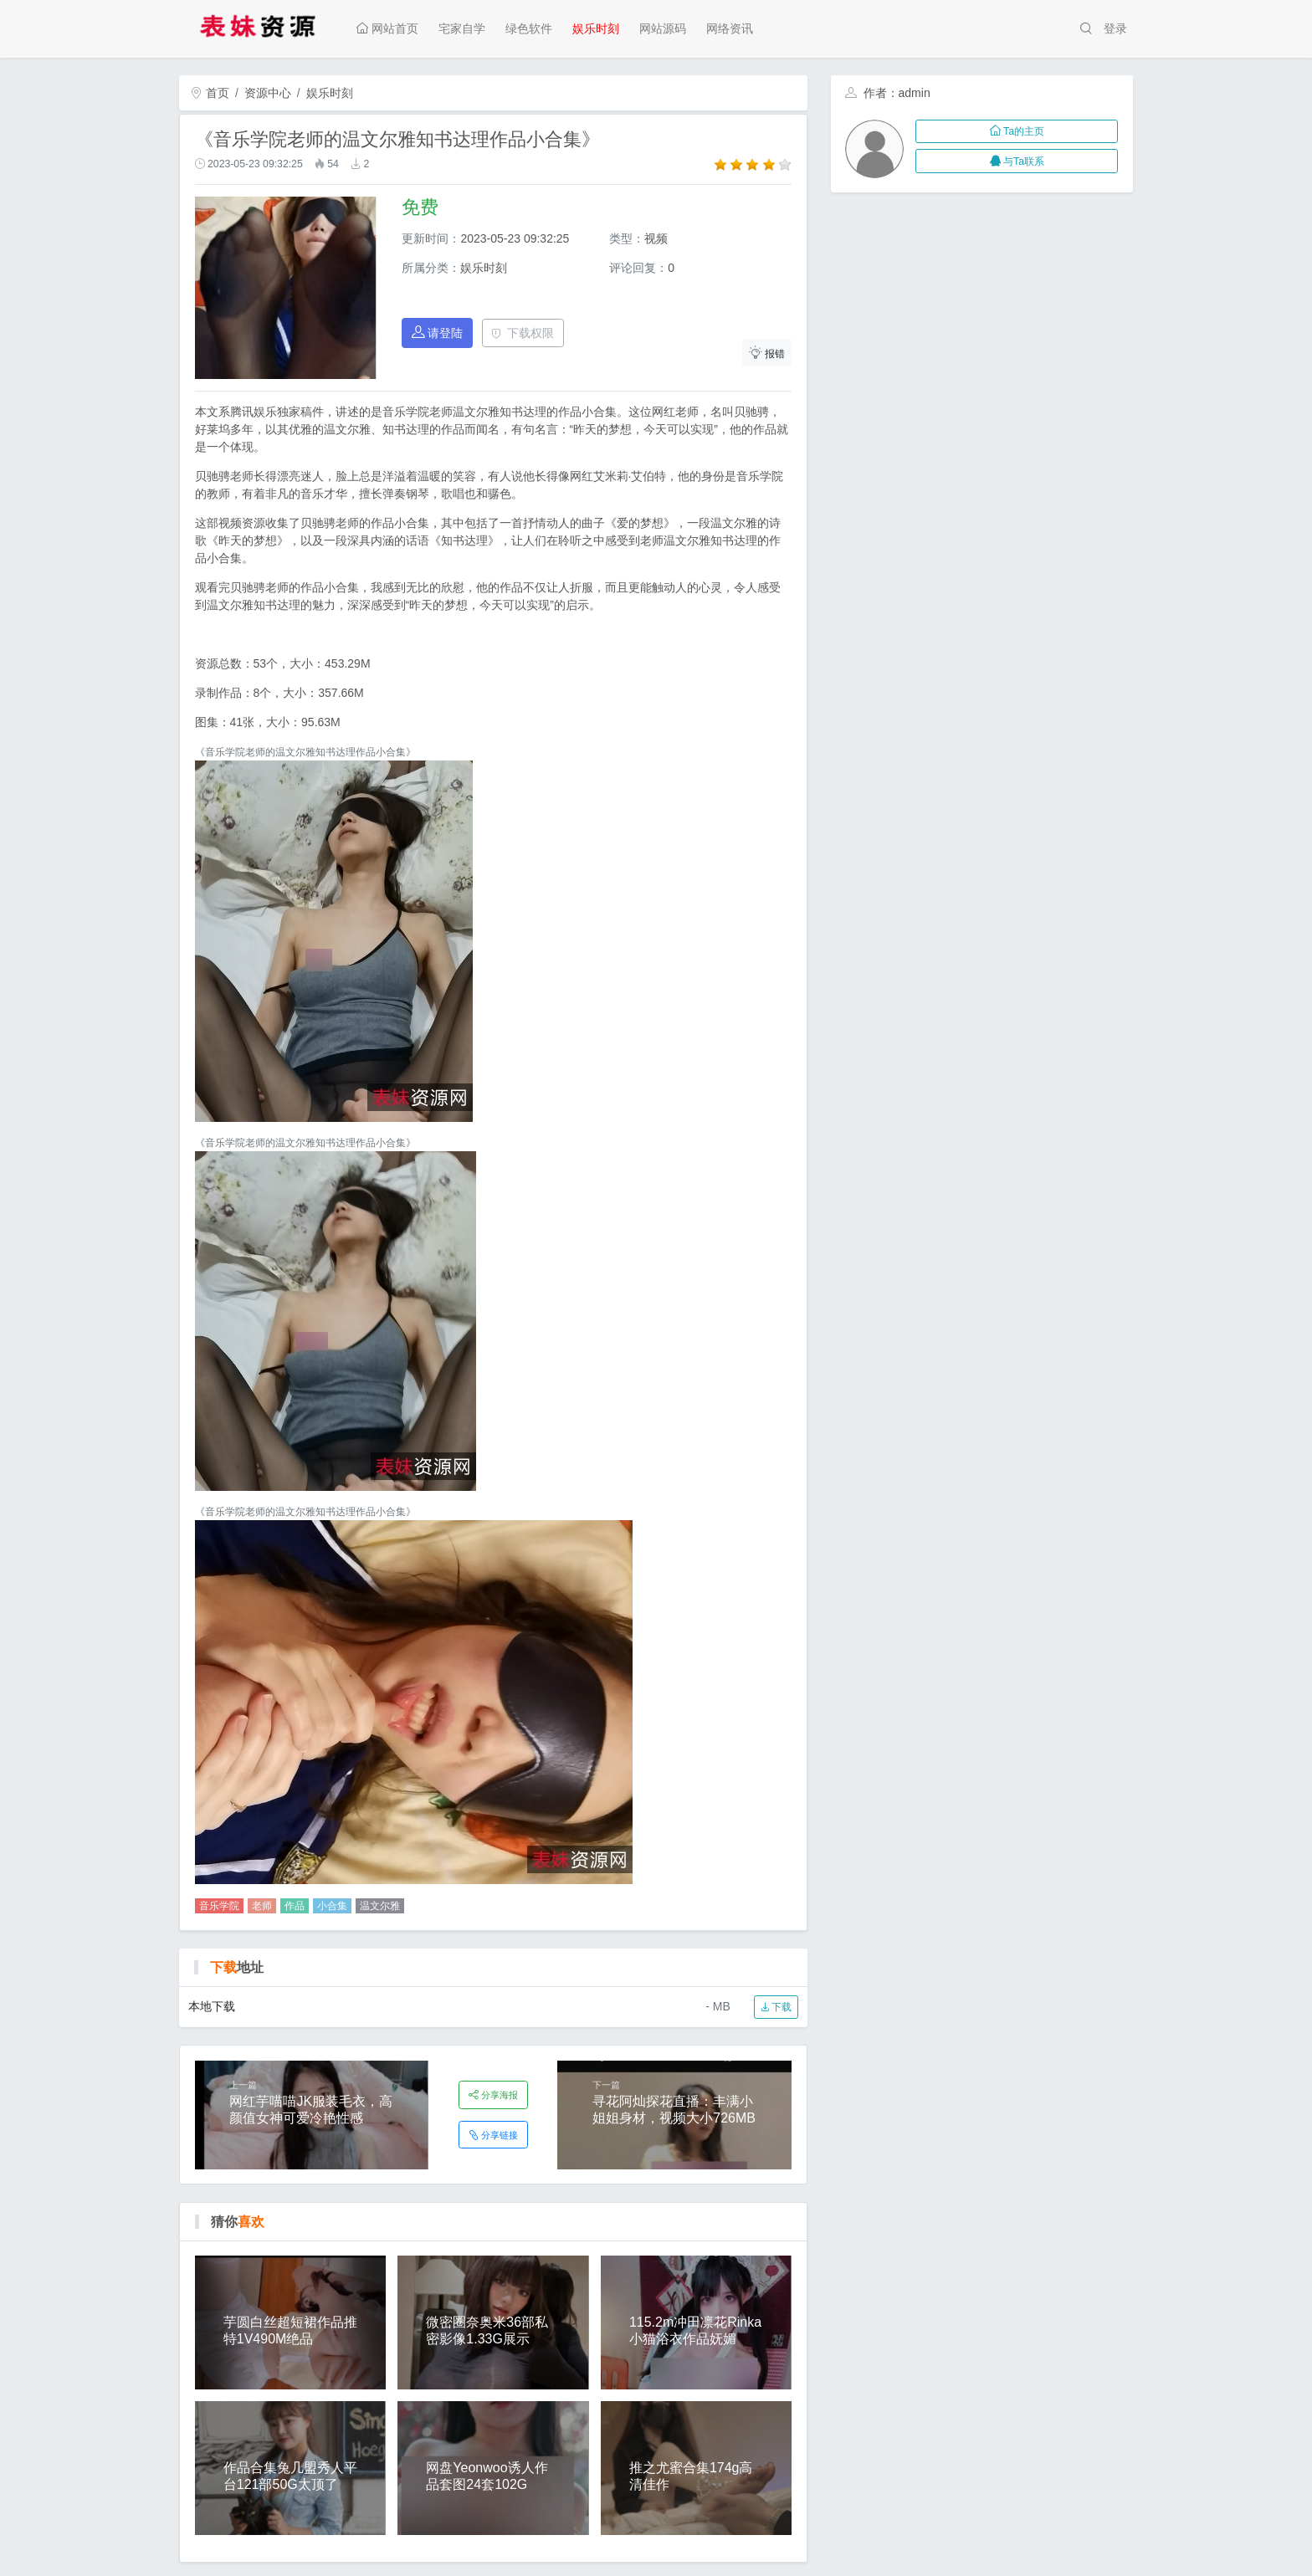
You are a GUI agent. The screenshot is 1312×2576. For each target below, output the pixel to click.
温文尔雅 (380, 1906)
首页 (210, 93)
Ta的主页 (1017, 131)
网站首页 (387, 28)
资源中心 (267, 93)
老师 (262, 1906)
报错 (767, 353)
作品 (294, 1906)
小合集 (332, 1906)
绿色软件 (528, 28)
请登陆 (438, 332)
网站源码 (662, 28)
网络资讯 (729, 28)
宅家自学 (461, 28)
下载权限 (522, 333)
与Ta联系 (1017, 161)
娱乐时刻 (595, 28)
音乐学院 (219, 1906)
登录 (1115, 28)
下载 (776, 2007)
